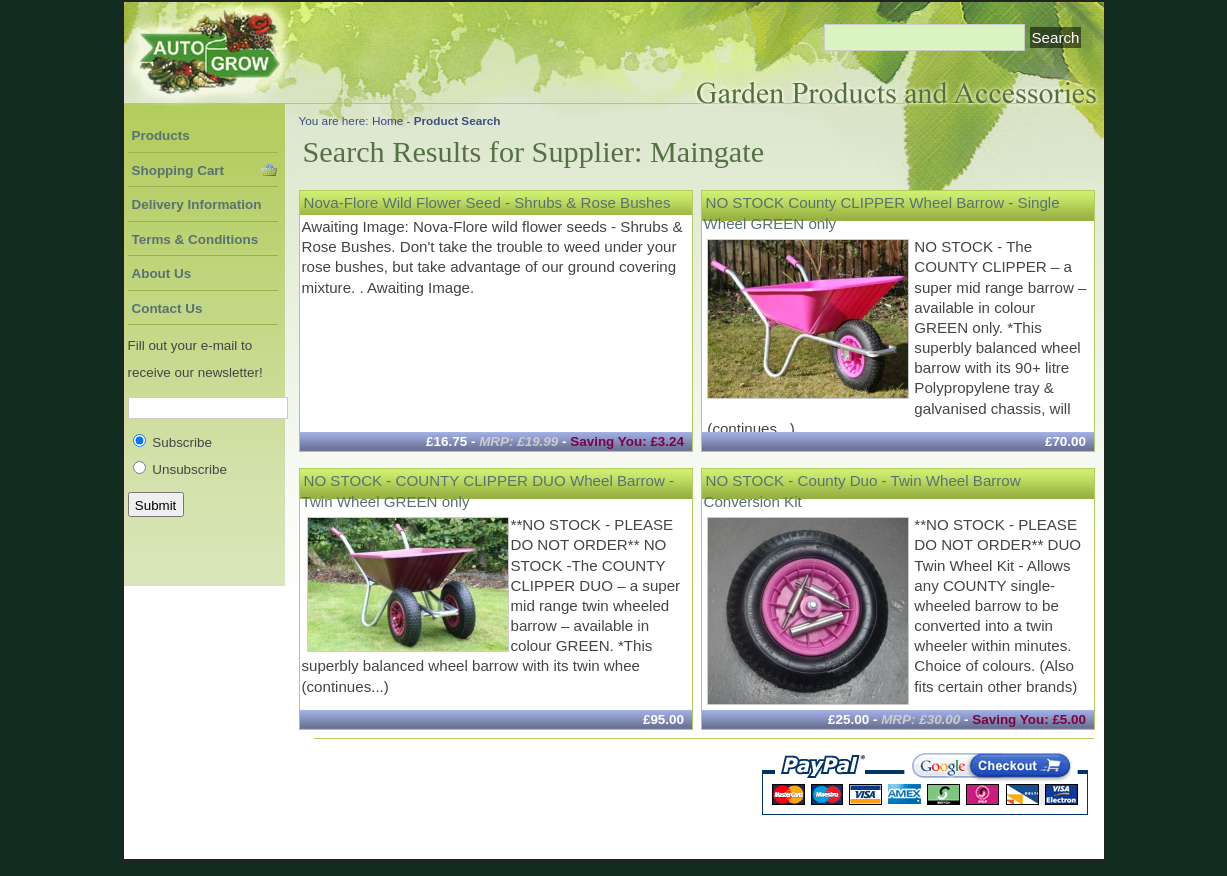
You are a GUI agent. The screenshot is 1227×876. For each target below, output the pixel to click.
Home (387, 120)
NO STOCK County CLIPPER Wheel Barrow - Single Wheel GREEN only (882, 212)
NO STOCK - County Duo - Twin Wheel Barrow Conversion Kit (862, 490)
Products (161, 135)
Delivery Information (197, 204)
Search (1056, 37)
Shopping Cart (178, 170)
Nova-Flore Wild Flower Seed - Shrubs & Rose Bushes (487, 202)
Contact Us (167, 308)
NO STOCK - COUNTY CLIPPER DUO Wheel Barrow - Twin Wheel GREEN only (488, 490)
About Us (162, 273)
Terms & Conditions (195, 239)
